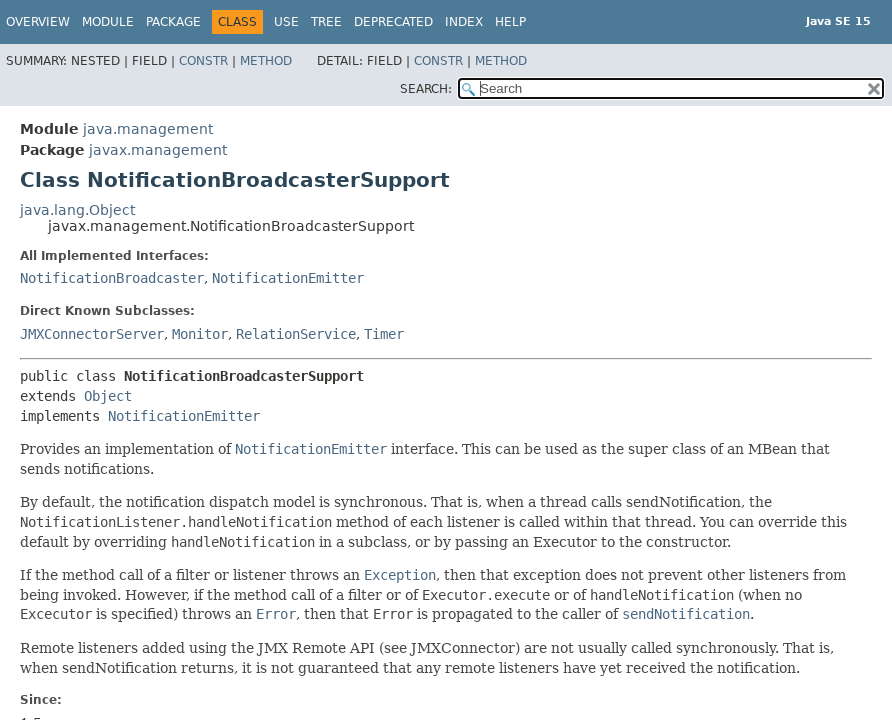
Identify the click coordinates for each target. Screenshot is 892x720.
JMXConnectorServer (92, 334)
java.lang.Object (77, 210)
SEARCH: (426, 89)
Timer (384, 334)
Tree (326, 22)
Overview (38, 22)
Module (108, 22)
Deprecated (393, 22)
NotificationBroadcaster (112, 278)
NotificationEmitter (288, 278)
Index (464, 22)
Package (173, 22)
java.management (148, 129)
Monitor (200, 334)
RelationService (296, 334)
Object (108, 396)
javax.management (158, 150)
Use (286, 22)
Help (510, 22)
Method (266, 61)
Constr (203, 61)
